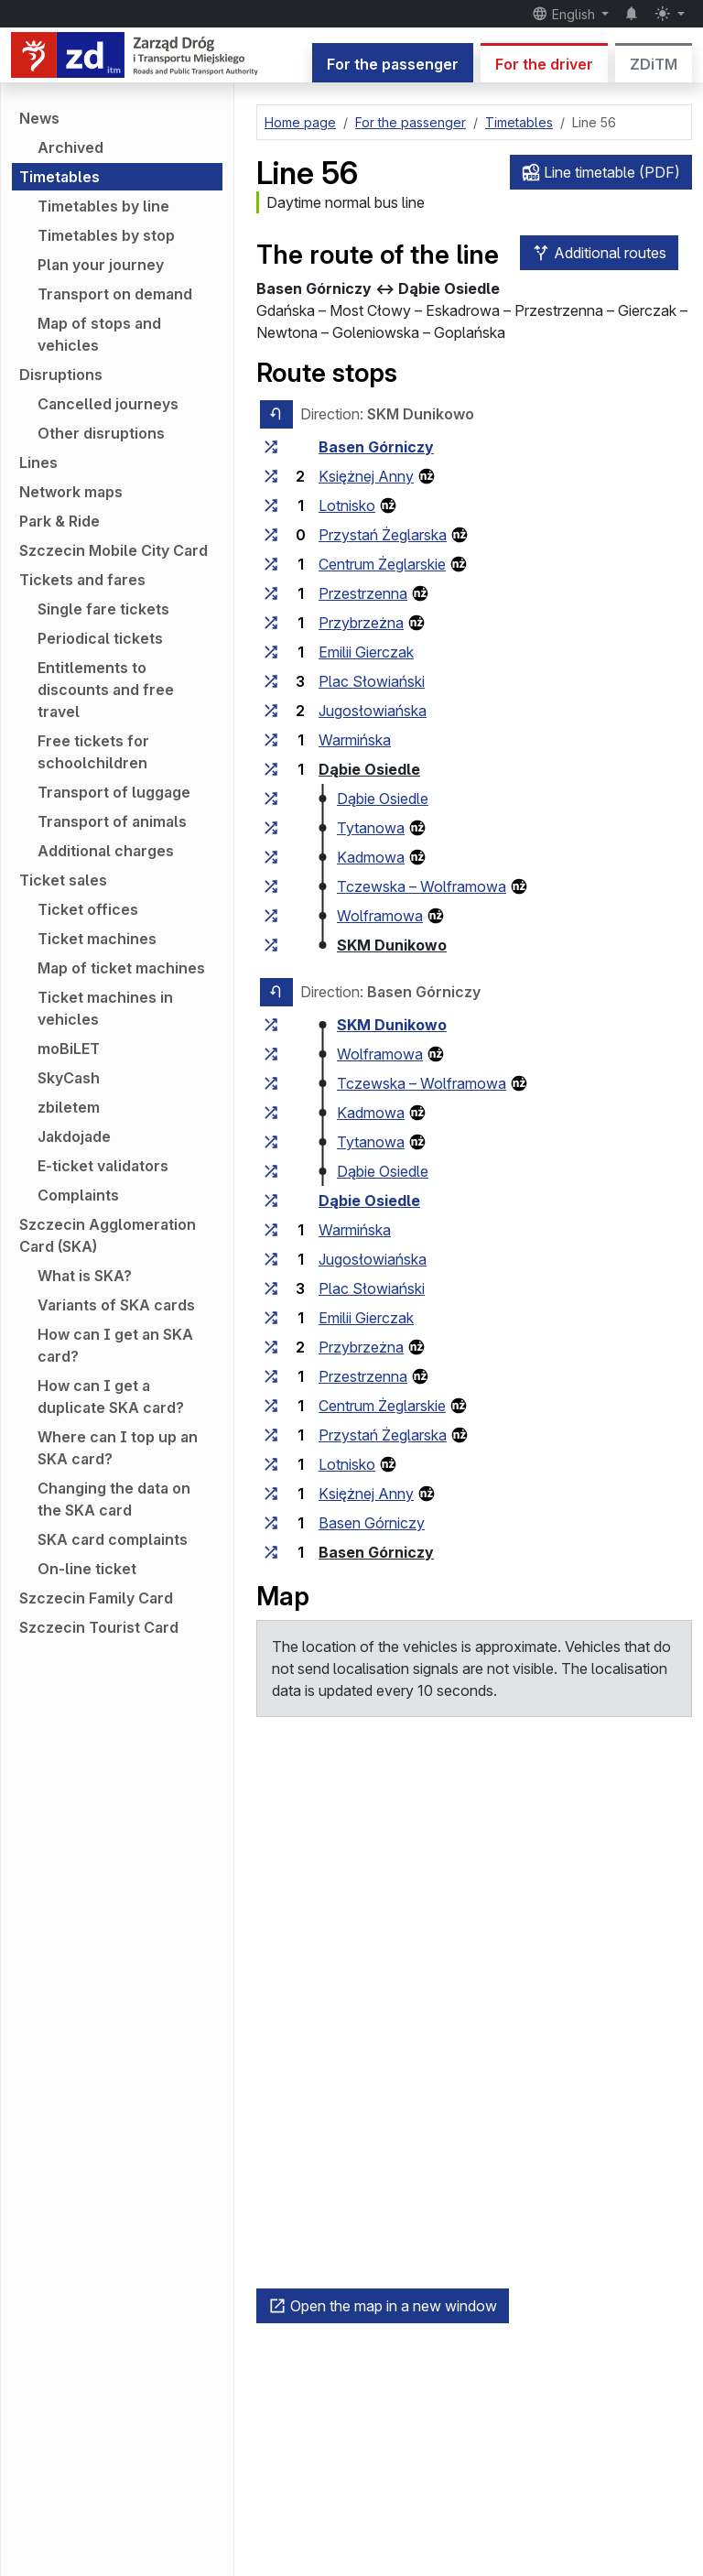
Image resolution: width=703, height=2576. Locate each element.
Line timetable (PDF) (601, 172)
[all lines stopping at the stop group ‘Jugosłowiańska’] (271, 710)
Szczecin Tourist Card (98, 1627)
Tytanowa (371, 828)
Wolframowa (380, 916)
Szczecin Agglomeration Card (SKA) (107, 1235)
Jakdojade (74, 1136)
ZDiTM (653, 64)
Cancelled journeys (108, 404)
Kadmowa (371, 857)
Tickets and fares (82, 580)
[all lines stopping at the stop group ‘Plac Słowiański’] (271, 681)
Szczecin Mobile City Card (113, 550)
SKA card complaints (113, 1539)
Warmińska (355, 740)
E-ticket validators (103, 1166)
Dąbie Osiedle (369, 769)
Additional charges (106, 851)
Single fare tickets (103, 609)
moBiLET (69, 1048)
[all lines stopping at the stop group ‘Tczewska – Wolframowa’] (271, 886)
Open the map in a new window (382, 2306)
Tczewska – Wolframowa (421, 886)
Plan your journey (101, 264)
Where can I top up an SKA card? (118, 1448)
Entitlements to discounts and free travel (106, 689)
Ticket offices (88, 909)
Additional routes (599, 253)
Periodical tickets (100, 638)
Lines (38, 462)
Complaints (78, 1195)
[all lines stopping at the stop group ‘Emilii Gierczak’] (271, 652)
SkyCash (69, 1078)
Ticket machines (97, 938)
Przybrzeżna (361, 623)
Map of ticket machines (121, 968)
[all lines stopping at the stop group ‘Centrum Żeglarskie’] (271, 564)
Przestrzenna (363, 593)
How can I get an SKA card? (115, 1345)
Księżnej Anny (366, 476)
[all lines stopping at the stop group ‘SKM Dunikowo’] (271, 945)
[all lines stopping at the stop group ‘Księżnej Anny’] (271, 476)
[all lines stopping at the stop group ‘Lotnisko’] (271, 505)
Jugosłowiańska (373, 710)
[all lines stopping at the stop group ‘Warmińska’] (271, 740)
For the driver (544, 64)
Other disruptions (101, 433)
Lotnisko (347, 505)
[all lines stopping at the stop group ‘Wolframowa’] (271, 916)
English (565, 13)
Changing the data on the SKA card (114, 1499)
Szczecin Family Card (96, 1598)
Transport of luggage (114, 792)
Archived (70, 147)
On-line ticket (87, 1569)
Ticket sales (63, 880)
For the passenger (393, 64)
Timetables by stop (106, 235)
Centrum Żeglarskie (382, 564)
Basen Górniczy (376, 447)
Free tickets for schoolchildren (93, 752)
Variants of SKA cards (116, 1305)
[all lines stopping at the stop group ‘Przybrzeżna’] (271, 623)
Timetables (59, 177)
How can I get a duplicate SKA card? (111, 1396)
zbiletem (69, 1107)
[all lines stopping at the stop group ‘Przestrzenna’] (271, 593)
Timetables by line (103, 206)
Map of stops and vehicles (99, 334)
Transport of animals (112, 821)
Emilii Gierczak (366, 652)
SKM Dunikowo (392, 945)
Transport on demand (115, 294)
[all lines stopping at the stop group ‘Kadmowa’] (271, 857)
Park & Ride (59, 521)
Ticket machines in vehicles (105, 1008)
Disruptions (61, 374)
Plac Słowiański (372, 681)
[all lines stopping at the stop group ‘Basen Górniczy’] (271, 447)
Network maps (71, 492)
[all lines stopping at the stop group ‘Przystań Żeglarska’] (271, 535)
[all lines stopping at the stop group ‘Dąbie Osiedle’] (271, 769)
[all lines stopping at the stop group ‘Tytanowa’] (271, 828)
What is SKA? (85, 1275)
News (39, 118)
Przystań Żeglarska (383, 535)
